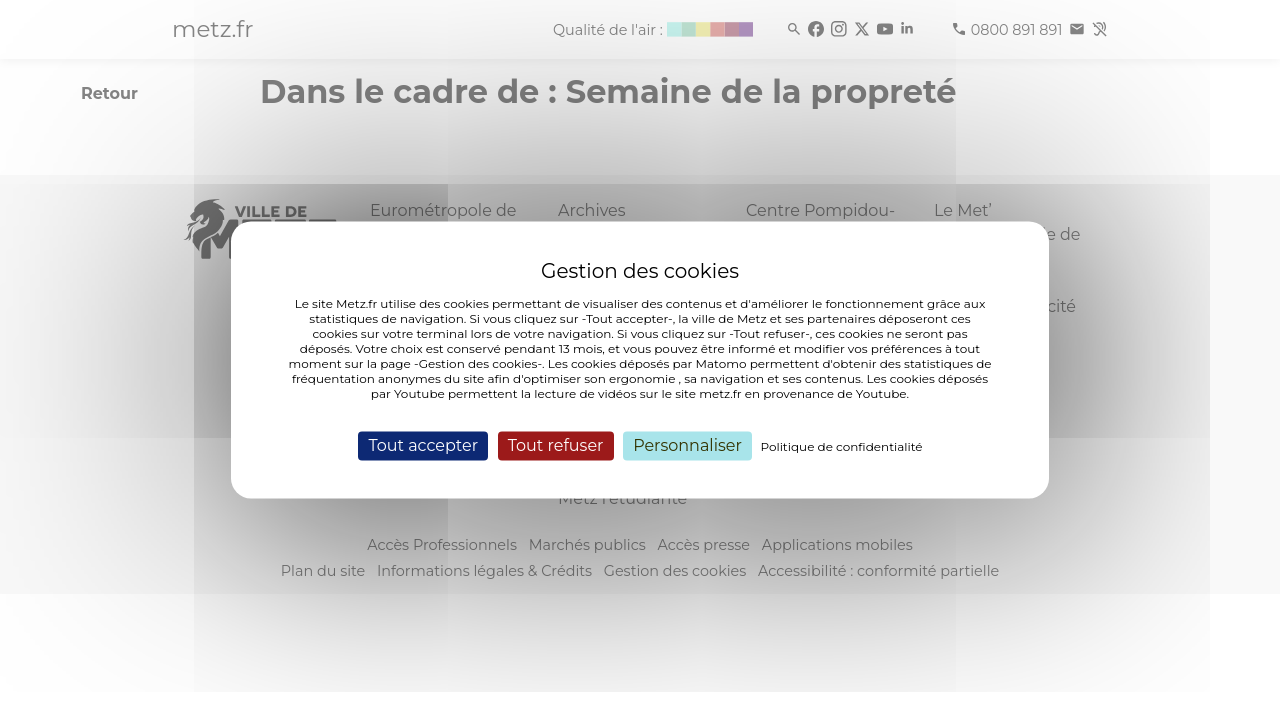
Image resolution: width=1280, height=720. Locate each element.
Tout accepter (423, 445)
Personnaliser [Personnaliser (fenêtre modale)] (687, 445)
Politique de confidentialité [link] (842, 446)
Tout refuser (556, 445)
